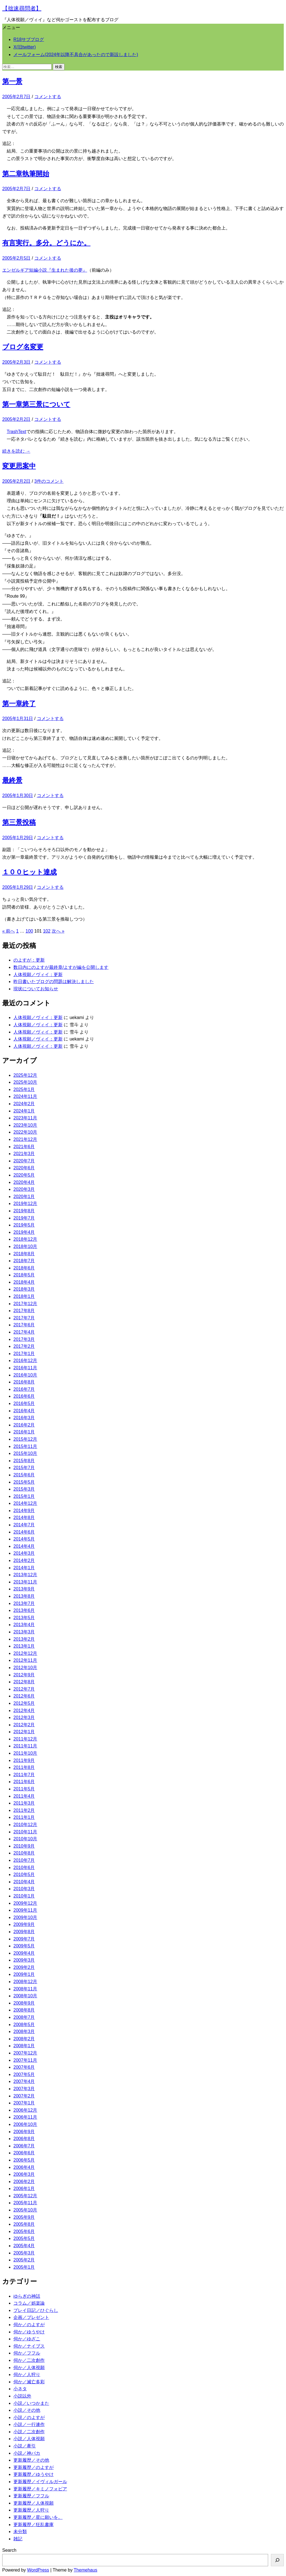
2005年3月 (24, 2253)
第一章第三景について (36, 404)
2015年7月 (24, 1467)
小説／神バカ (26, 2453)
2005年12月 (25, 2195)
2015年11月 (25, 1446)
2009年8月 (24, 1931)
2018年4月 (24, 1282)
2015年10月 (25, 1453)
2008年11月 (25, 1988)
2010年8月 (24, 1853)
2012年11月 (25, 1660)
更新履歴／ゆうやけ (33, 2474)
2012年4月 (24, 1710)
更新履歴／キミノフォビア (40, 2488)
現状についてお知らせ (35, 988)
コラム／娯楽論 (29, 2303)
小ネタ (20, 2388)
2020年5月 (24, 1175)
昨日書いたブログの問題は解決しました (53, 981)
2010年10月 (25, 1838)
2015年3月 (24, 1489)
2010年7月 (24, 1860)
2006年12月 (25, 2110)
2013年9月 (24, 1589)
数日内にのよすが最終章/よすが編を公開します (60, 967)
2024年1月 (24, 1111)
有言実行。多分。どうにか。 (46, 243)
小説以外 (22, 2396)
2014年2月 (24, 1560)
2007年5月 (24, 2074)
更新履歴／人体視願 (33, 2503)
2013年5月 (24, 1617)
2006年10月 (25, 2124)
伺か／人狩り (26, 2374)
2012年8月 (24, 1681)
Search (9, 2550)
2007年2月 (24, 2096)
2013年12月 (25, 1574)
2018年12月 (25, 1239)
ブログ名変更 (22, 347)
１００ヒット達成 (29, 872)
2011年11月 (25, 1746)
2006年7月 (24, 2145)
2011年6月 (24, 1781)
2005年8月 (24, 2224)
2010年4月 (24, 1881)
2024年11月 (25, 1096)
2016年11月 (25, 1367)
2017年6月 (24, 1324)
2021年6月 (24, 1146)
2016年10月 (25, 1375)
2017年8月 (24, 1310)
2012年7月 (24, 1689)
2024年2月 (24, 1103)
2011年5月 (24, 1788)
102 (47, 931)
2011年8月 (24, 1767)
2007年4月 (24, 2081)
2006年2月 (24, 2181)
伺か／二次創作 (29, 2360)
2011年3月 (24, 1803)
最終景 (12, 780)
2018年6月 (24, 1268)
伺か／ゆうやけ (29, 2331)
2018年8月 (24, 1253)
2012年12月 (25, 1653)
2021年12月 (25, 1139)
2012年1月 (24, 1731)
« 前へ (8, 931)
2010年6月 (24, 1867)
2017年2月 (24, 1346)
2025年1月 (24, 1089)
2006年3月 (24, 2174)
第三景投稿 (19, 822)
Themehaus (85, 2570)
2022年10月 (25, 1132)
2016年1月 (24, 1432)
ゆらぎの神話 (26, 2296)
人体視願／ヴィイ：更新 (38, 974)
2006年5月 (24, 2160)
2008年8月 (24, 2010)
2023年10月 (25, 1125)
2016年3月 (24, 1417)
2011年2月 (24, 1810)
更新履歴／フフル (31, 2495)
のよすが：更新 (29, 960)
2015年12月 (25, 1439)
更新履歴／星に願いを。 (38, 2517)
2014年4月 (24, 1546)
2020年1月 (24, 1196)
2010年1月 (24, 1896)
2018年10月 (25, 1246)
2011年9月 (24, 1760)
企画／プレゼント (31, 2317)
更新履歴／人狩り (31, 2510)
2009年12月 (25, 1903)
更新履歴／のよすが (33, 2467)
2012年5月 (24, 1703)
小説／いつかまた (31, 2403)
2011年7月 (24, 1774)
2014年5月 (24, 1539)
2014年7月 (24, 1524)
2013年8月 (24, 1596)
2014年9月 (24, 1510)
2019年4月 (24, 1232)
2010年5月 (24, 1874)
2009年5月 (24, 1946)
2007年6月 (24, 2067)
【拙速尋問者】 (21, 8)
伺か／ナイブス (29, 2346)
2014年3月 (24, 1553)
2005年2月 (24, 2260)
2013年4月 (24, 1624)
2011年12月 (25, 1739)
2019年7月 (24, 1218)
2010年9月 (24, 1846)
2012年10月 (25, 1667)
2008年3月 (24, 2031)
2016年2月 (24, 1425)
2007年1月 (24, 2103)
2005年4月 (24, 2245)
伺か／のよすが (29, 2324)
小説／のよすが (29, 2417)
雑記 (17, 2538)
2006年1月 (24, 2188)
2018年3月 (24, 1289)
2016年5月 (24, 1403)
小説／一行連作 (29, 2424)
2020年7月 (24, 1160)
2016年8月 (24, 1382)
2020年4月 (24, 1182)
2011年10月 (25, 1753)
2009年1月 (24, 1974)
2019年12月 (25, 1203)
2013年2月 (24, 1639)
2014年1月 (24, 1567)
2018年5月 (24, 1275)
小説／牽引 (24, 2446)
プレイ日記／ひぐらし (35, 2310)
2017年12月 (25, 1303)
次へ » (58, 931)
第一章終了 (19, 703)
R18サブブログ (28, 39)
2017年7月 (24, 1317)
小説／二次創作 (29, 2431)
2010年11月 (25, 1831)
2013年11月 (25, 1582)
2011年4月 (24, 1796)
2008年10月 (25, 1995)
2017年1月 (24, 1353)
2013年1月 (24, 1646)
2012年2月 (24, 1724)
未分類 (20, 2531)
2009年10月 (25, 1917)
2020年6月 (24, 1167)
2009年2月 (24, 1967)
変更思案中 (19, 466)
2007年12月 (25, 2053)
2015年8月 (24, 1460)
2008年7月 (24, 2017)
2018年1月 (24, 1296)
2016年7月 (24, 1389)
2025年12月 (25, 1075)
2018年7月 (24, 1260)
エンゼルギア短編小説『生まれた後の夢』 (44, 270)
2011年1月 (24, 1817)
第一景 (12, 81)
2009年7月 (24, 1939)
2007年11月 (25, 2060)
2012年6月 (24, 1696)
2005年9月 (24, 2217)
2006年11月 (25, 2117)
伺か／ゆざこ (26, 2338)
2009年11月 (25, 1910)
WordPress (38, 2570)
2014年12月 (25, 1503)
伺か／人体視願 (29, 2367)
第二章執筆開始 (25, 173)
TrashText (16, 431)
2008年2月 (24, 2038)
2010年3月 (24, 1888)
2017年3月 (24, 1339)
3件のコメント (49, 481)
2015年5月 (24, 1482)
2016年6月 (24, 1396)
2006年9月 (24, 2131)
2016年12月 (25, 1360)
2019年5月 (24, 1225)
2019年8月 (24, 1210)
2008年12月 (25, 1981)
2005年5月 (24, 2238)
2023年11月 (25, 1118)
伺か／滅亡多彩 (29, 2381)
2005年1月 (24, 2267)
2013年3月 (24, 1631)
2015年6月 (24, 1474)
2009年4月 (24, 1953)
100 (29, 931)
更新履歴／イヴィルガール (40, 2481)
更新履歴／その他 (31, 2460)
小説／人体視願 (29, 2438)
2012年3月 (24, 1717)
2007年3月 (24, 2088)
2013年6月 (24, 1610)
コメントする (47, 96)
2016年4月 (24, 1410)
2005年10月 (25, 2210)
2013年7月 (24, 1603)
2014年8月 (24, 1517)
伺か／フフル (26, 2353)
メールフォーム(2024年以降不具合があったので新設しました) (75, 54)
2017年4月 (24, 1332)
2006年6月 (24, 2152)
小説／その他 (26, 2410)
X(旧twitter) (24, 47)
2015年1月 (24, 1496)
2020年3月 (24, 1189)
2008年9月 (24, 2003)
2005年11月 (25, 2202)
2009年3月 (24, 1960)
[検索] (277, 2560)
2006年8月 (24, 2138)
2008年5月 (24, 2024)
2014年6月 (24, 1532)
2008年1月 (24, 2045)
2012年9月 (24, 1674)
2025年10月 (25, 1082)
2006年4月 (24, 2167)
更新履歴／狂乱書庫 (33, 2524)
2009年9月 (24, 1924)
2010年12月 (25, 1824)
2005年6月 (24, 2231)
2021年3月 (24, 1153)
